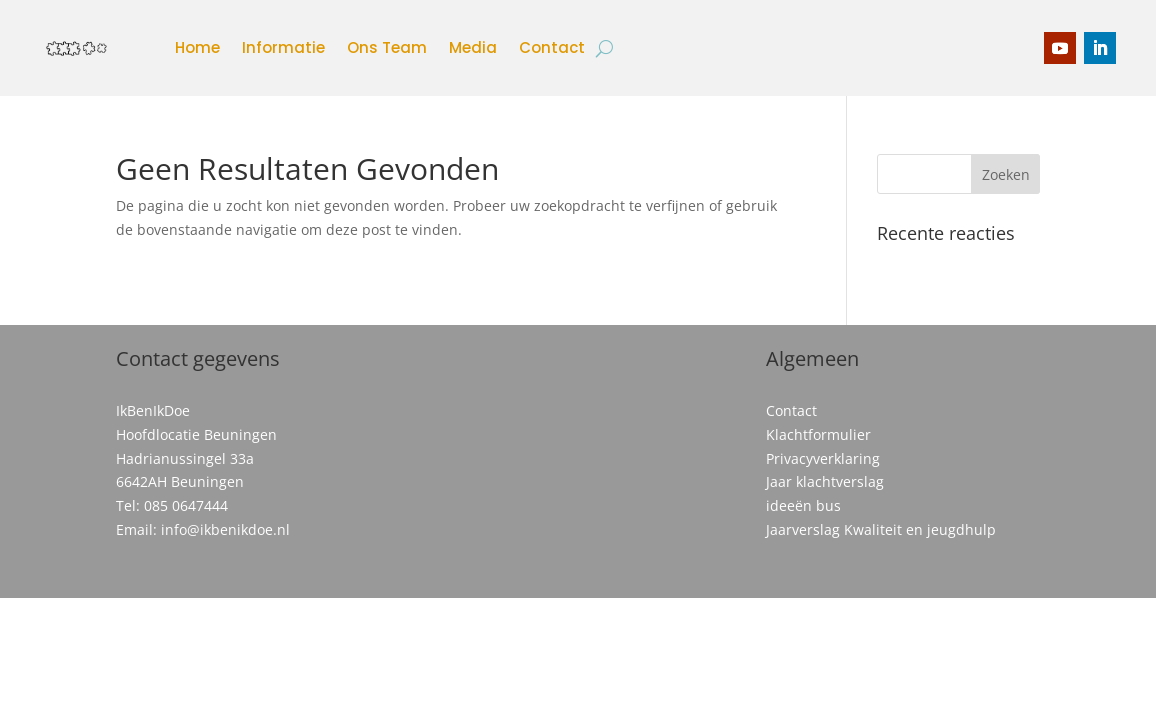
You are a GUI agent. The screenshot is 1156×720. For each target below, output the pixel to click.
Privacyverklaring (823, 458)
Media (473, 47)
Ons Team (387, 47)
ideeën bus (803, 505)
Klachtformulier (818, 434)
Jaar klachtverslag (825, 481)
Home (197, 47)
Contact (552, 47)
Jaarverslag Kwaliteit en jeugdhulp (881, 529)
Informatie (283, 47)
